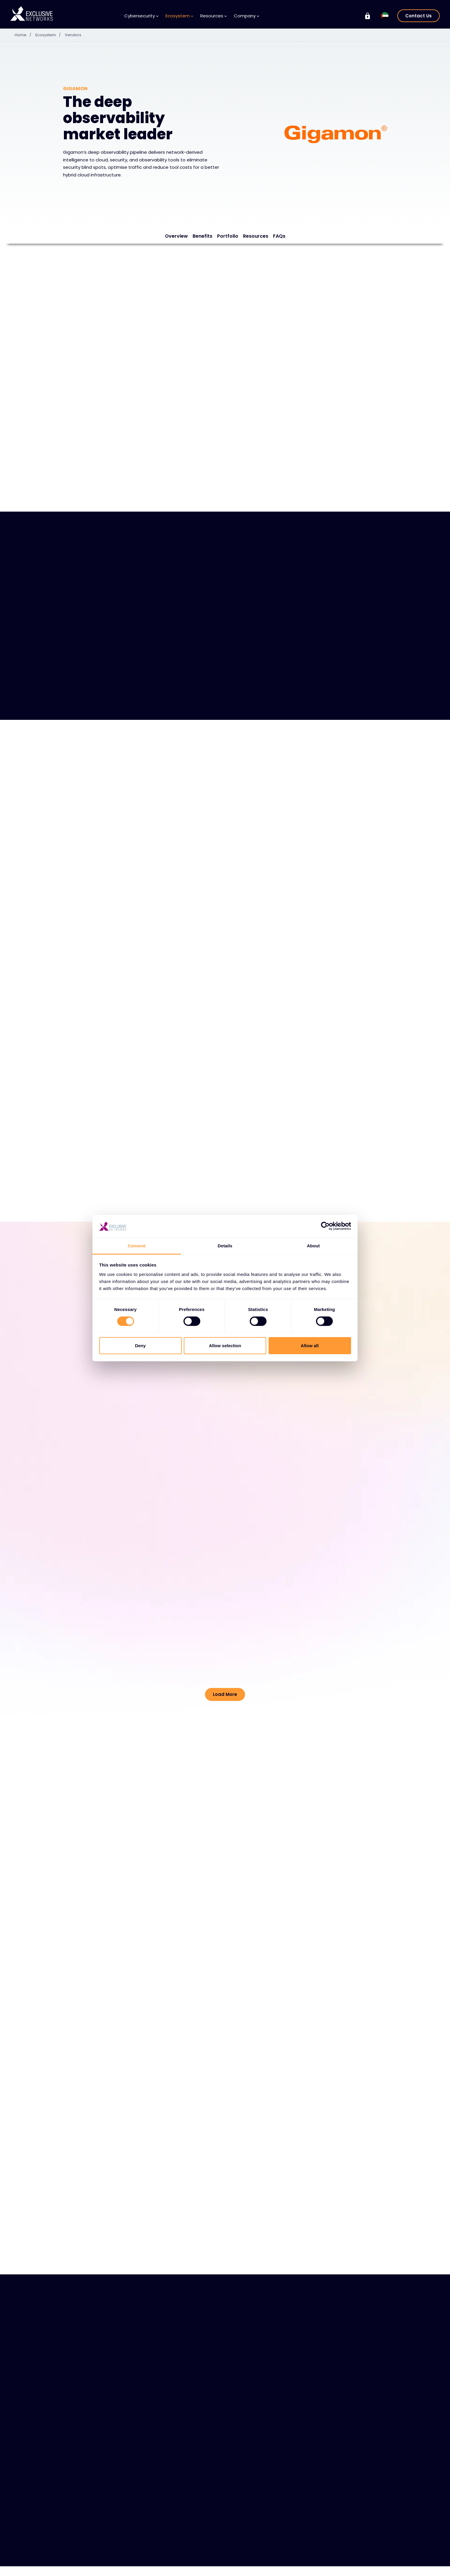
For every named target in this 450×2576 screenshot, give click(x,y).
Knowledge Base (197, 2568)
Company (246, 16)
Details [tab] (225, 1245)
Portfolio (227, 236)
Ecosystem (179, 16)
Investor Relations (355, 2568)
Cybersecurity (141, 16)
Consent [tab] (137, 1245)
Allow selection (225, 1345)
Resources (213, 16)
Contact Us (418, 16)
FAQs (279, 236)
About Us (246, 2568)
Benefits (202, 236)
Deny (140, 1345)
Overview (176, 236)
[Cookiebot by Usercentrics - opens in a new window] (325, 1226)
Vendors (76, 35)
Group (345, 2548)
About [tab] (313, 1245)
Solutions (78, 2568)
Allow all (310, 1345)
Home (25, 35)
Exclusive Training (355, 2559)
